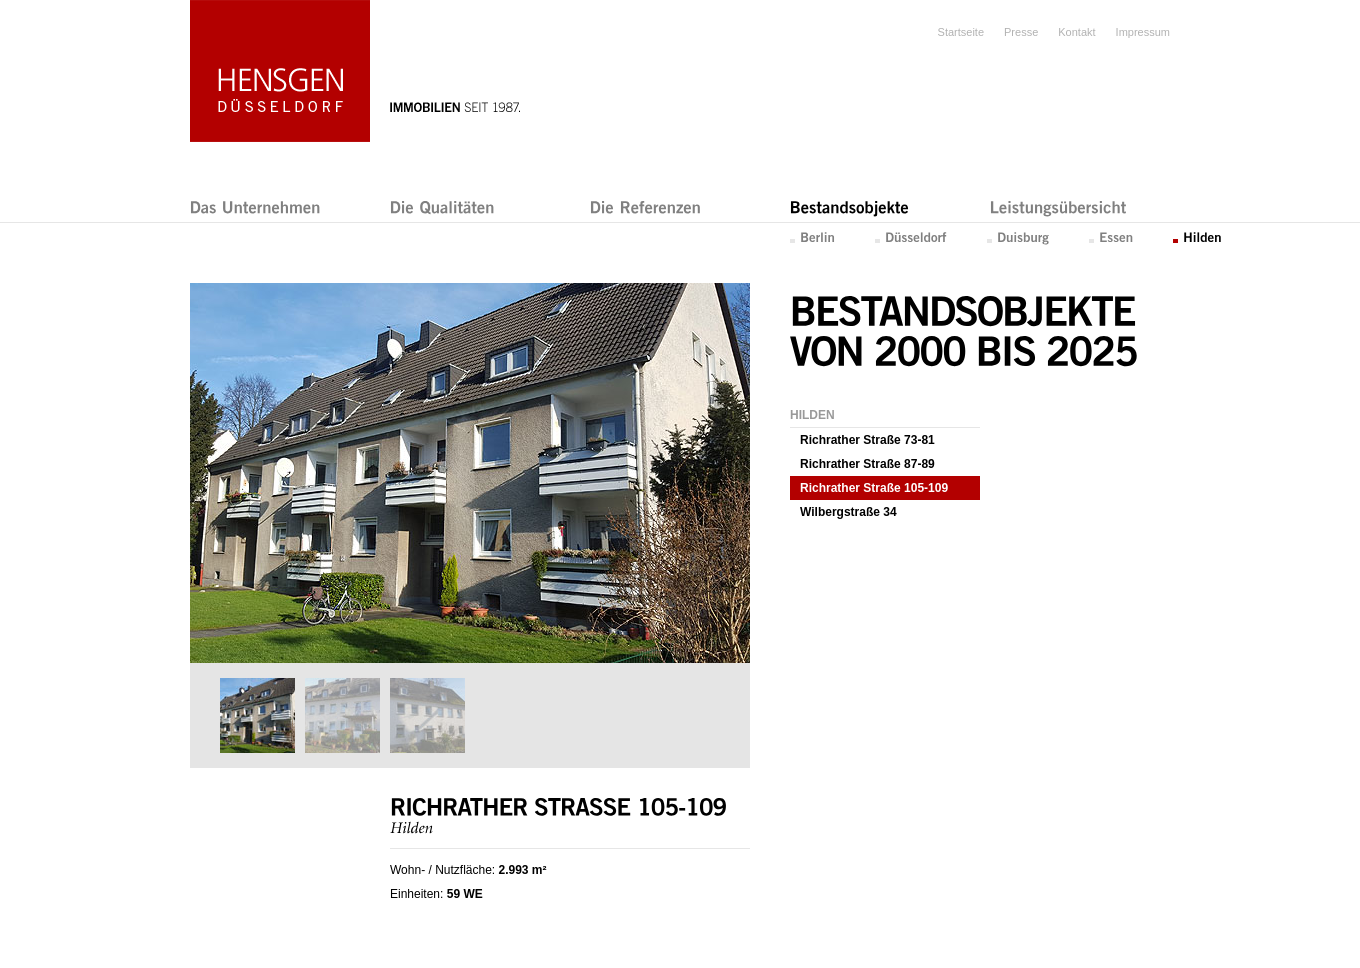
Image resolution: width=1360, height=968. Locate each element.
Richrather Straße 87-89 (867, 464)
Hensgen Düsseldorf (280, 71)
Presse (1021, 32)
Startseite (961, 32)
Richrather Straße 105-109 (874, 488)
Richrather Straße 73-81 (867, 440)
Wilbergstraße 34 (848, 512)
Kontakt (1076, 32)
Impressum (1143, 32)
